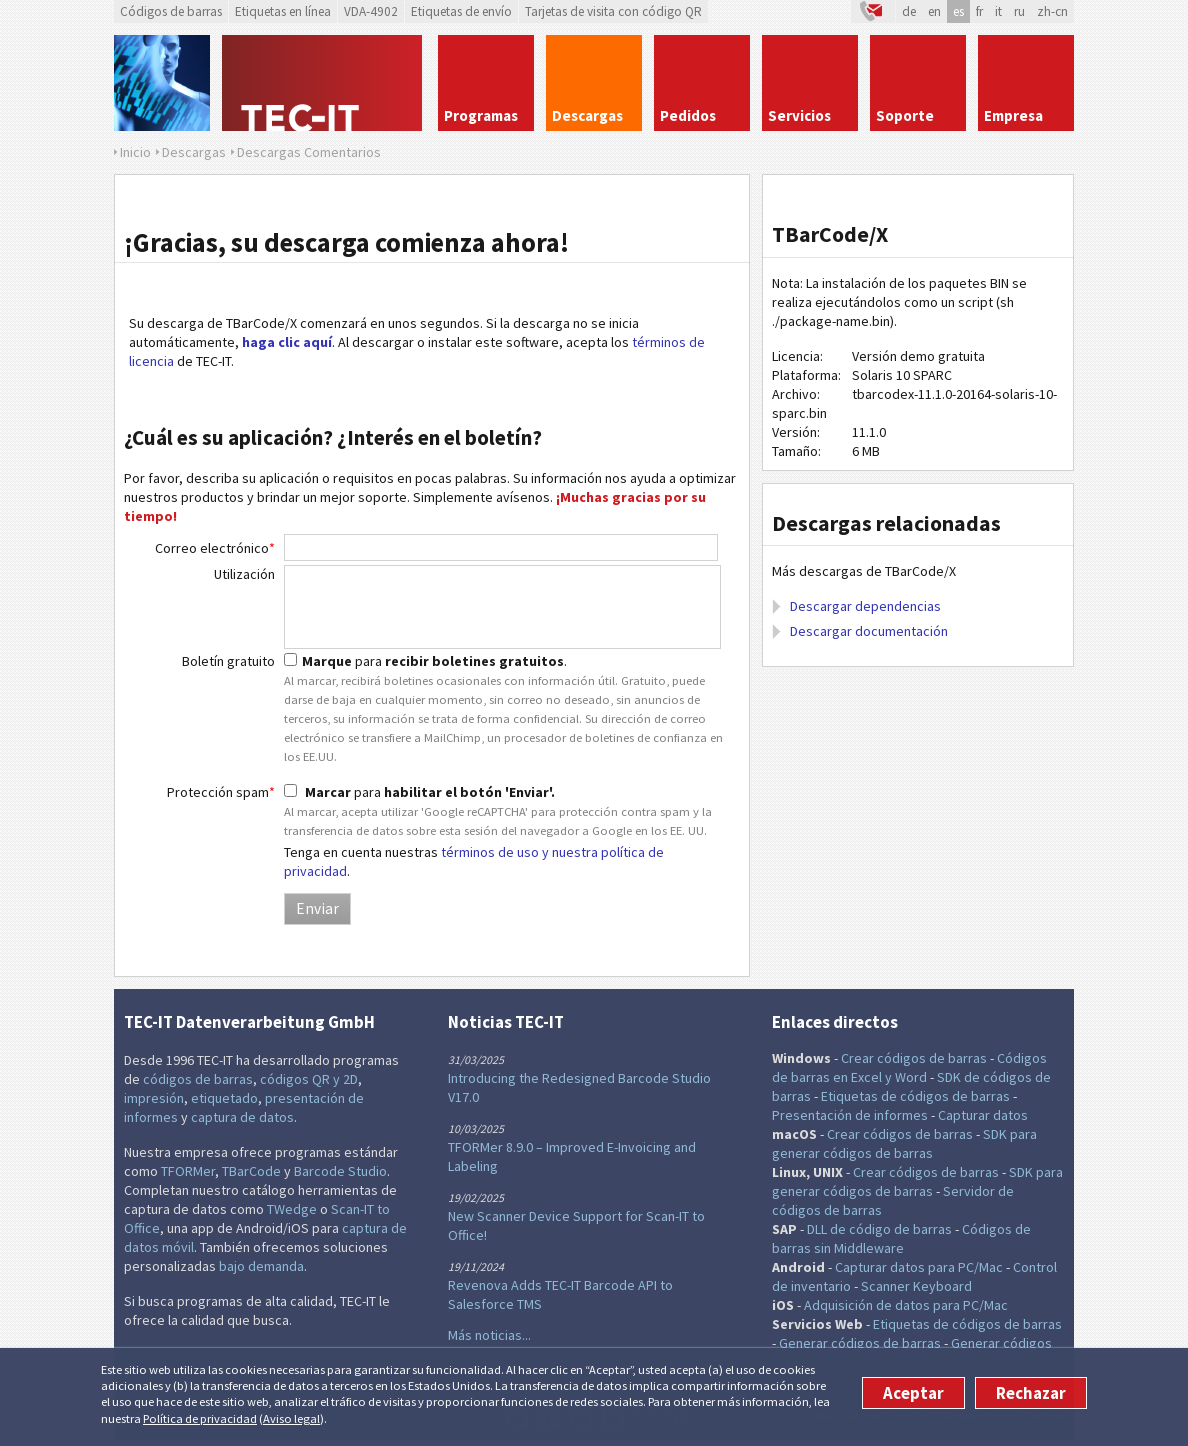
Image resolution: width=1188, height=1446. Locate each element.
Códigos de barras (171, 11)
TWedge (292, 1209)
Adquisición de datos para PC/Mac (906, 1305)
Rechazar (1031, 1393)
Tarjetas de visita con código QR (613, 11)
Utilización (244, 574)
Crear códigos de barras (914, 1058)
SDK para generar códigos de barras (904, 1143)
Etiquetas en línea (283, 11)
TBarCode (251, 1171)
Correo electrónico (215, 548)
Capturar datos (983, 1115)
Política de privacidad (200, 1418)
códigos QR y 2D (309, 1079)
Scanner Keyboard (916, 1286)
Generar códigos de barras (860, 1343)
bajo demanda (261, 1266)
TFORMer (188, 1171)
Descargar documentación (869, 631)
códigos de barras (198, 1079)
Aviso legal (291, 1418)
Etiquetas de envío (461, 11)
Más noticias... (489, 1335)
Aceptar (913, 1393)
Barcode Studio (340, 1171)
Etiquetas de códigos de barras (915, 1096)
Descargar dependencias (865, 606)
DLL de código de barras (879, 1229)
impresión (154, 1098)
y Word (906, 1077)
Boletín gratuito (228, 661)
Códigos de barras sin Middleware (901, 1238)
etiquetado (224, 1098)
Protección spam (221, 792)
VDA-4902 (371, 11)
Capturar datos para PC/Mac (919, 1267)
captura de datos (242, 1117)
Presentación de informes (850, 1115)
